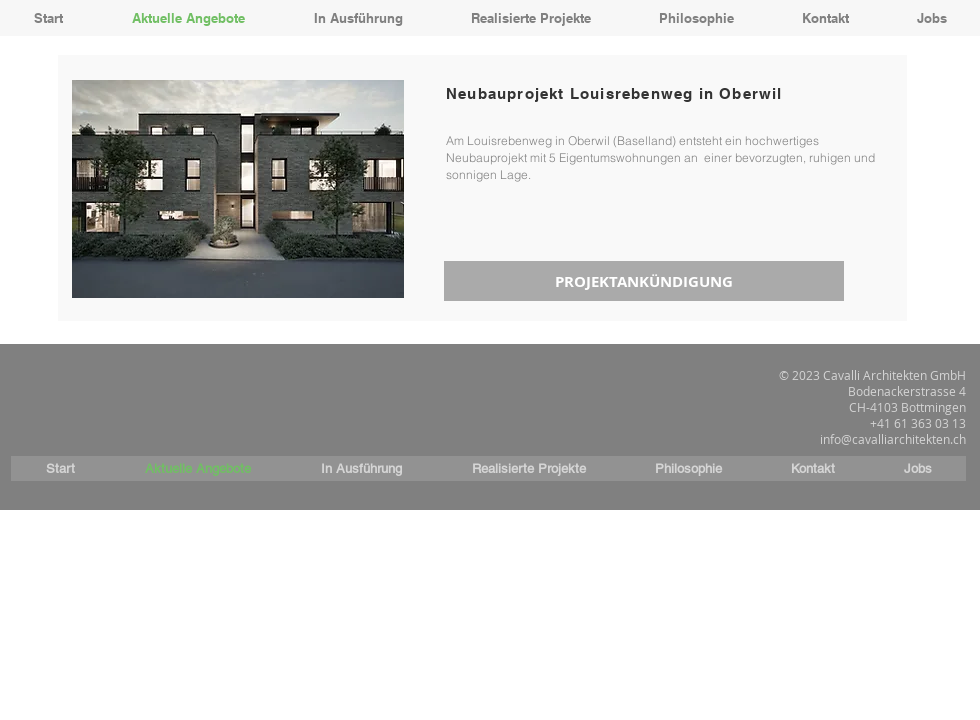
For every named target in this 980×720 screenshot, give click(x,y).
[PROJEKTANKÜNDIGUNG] (644, 281)
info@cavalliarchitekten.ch (893, 439)
